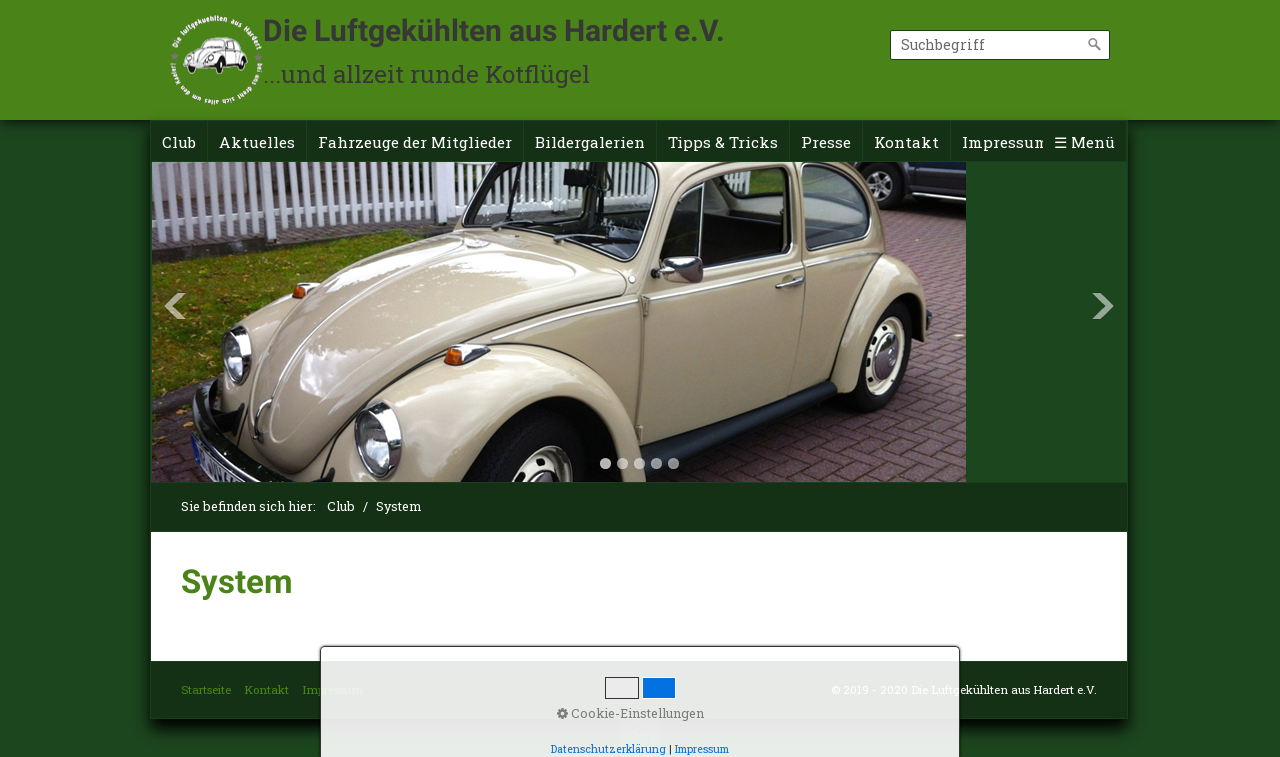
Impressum (1005, 142)
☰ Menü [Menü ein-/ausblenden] (1084, 142)
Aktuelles (257, 142)
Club (179, 142)
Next (1103, 306)
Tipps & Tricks (723, 142)
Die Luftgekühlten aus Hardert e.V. (494, 30)
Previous (175, 306)
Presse (826, 142)
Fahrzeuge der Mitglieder (415, 142)
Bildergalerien (590, 142)
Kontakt (906, 142)
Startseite (206, 689)
